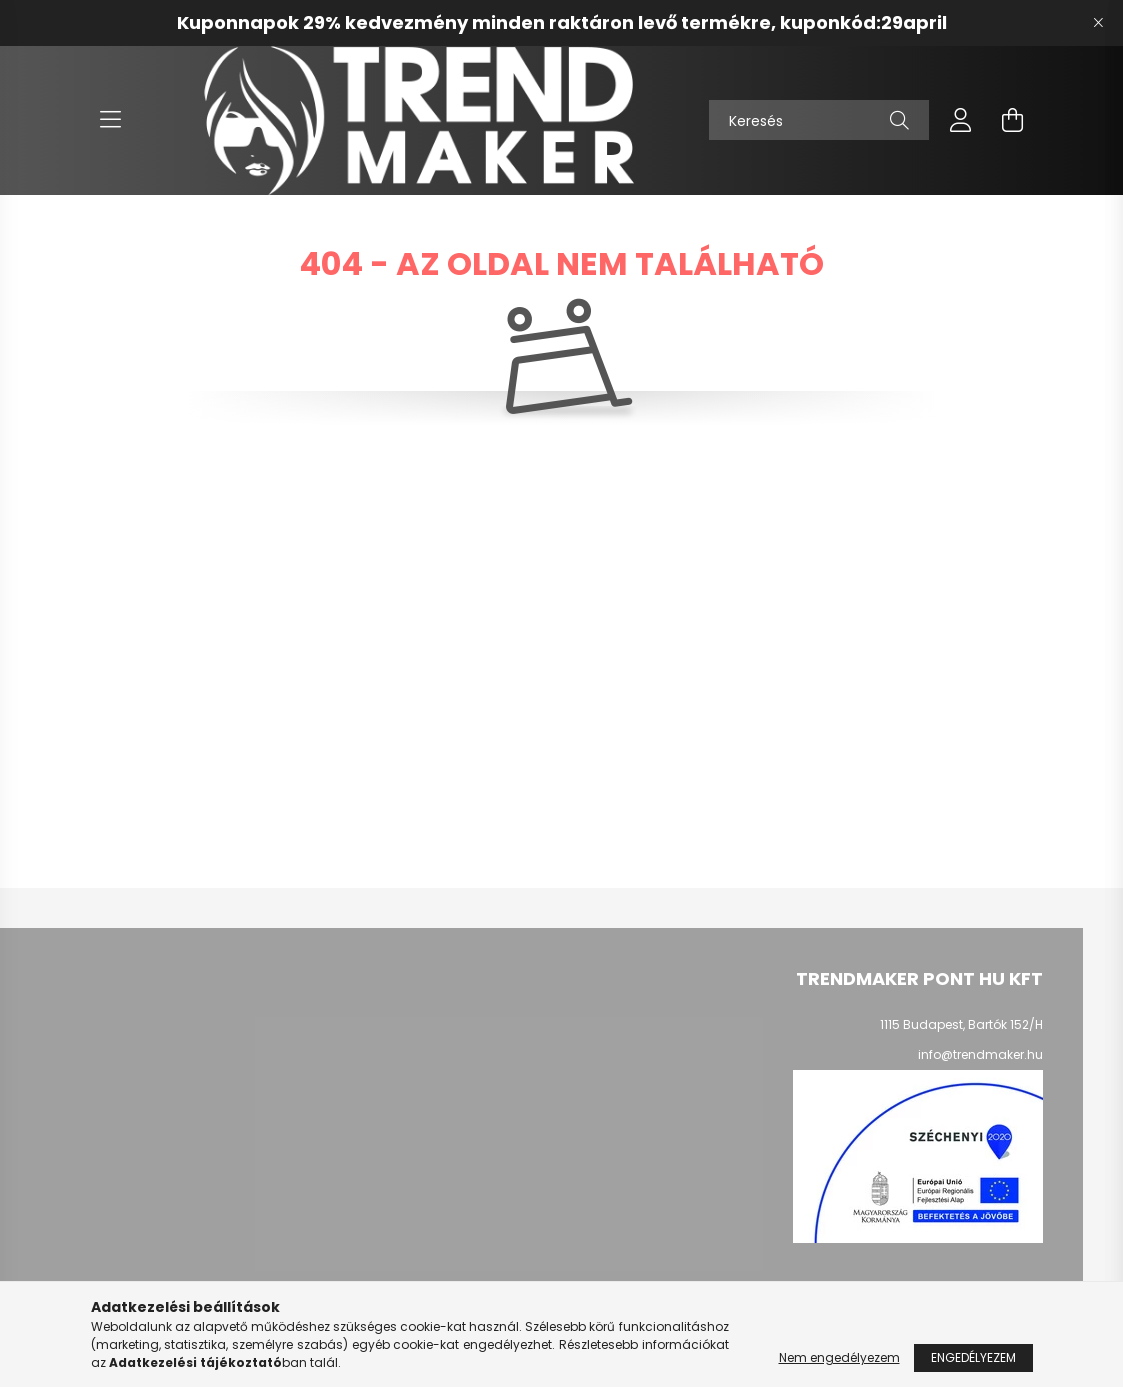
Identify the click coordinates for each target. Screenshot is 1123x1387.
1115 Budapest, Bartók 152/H (961, 1024)
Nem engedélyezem (839, 1357)
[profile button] (961, 120)
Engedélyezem (973, 1357)
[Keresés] (819, 120)
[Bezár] (1098, 23)
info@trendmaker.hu (980, 1054)
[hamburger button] (111, 120)
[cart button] (1013, 120)
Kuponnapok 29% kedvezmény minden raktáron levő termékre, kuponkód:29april (562, 22)
